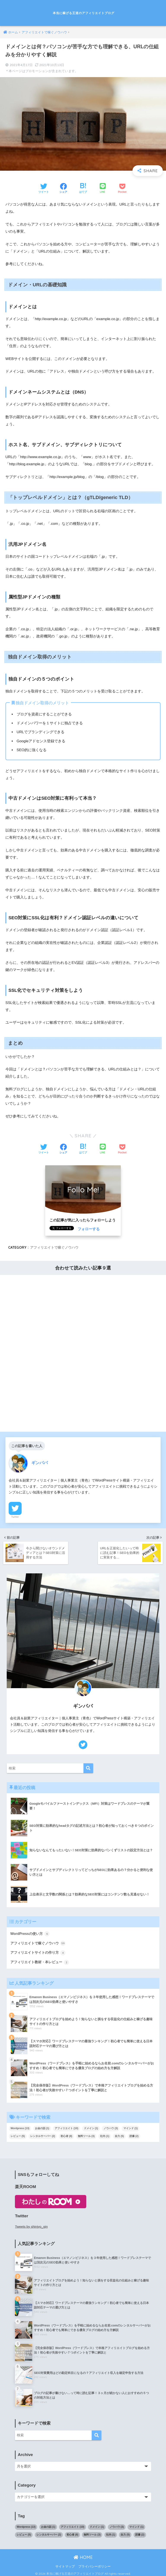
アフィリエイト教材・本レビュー (41, 1962)
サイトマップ (65, 2567)
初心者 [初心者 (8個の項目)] (66, 2136)
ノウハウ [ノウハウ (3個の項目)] (111, 2128)
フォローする (89, 1229)
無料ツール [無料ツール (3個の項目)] (86, 2136)
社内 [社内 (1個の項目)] (104, 2136)
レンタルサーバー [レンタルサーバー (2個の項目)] (42, 2136)
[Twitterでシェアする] (43, 189)
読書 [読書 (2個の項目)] (134, 2136)
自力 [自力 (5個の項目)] (119, 2136)
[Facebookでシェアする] (63, 189)
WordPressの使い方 (30, 1933)
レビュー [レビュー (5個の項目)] (18, 2136)
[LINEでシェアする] (103, 189)
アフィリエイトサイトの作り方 (39, 1952)
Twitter (15, 1516)
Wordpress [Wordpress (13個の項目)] (20, 2128)
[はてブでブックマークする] (83, 189)
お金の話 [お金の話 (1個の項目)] (42, 2128)
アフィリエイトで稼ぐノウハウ (54, 1247)
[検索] (88, 1768)
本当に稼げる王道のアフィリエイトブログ (83, 13)
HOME (83, 2557)
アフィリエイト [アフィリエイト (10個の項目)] (66, 2128)
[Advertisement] (83, 1351)
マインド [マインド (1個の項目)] (130, 2128)
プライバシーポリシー (94, 2567)
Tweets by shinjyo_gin (32, 2227)
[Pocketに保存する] (122, 189)
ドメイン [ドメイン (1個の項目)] (91, 2128)
